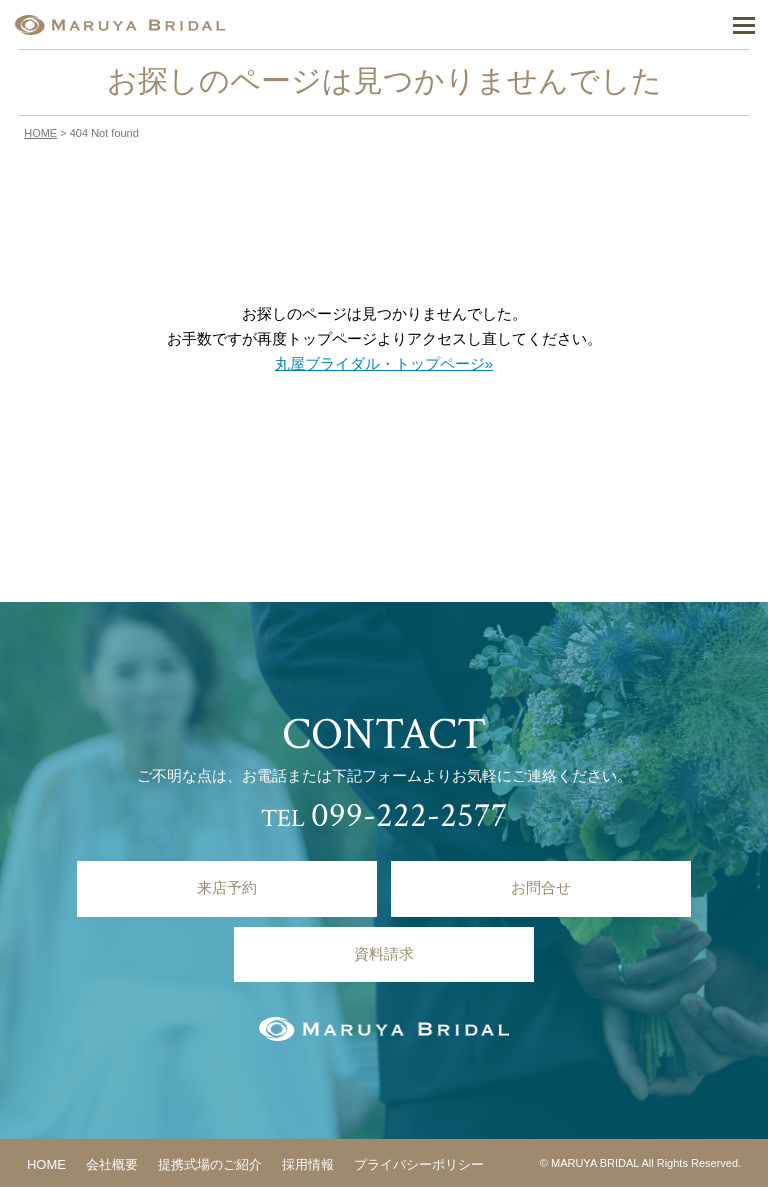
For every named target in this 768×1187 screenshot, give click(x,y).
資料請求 (384, 954)
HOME (40, 133)
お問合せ (541, 888)
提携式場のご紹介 (210, 1164)
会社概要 (112, 1164)
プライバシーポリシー (419, 1164)
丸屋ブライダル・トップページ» (384, 364)
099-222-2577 (409, 815)
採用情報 (308, 1164)
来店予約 (227, 888)
